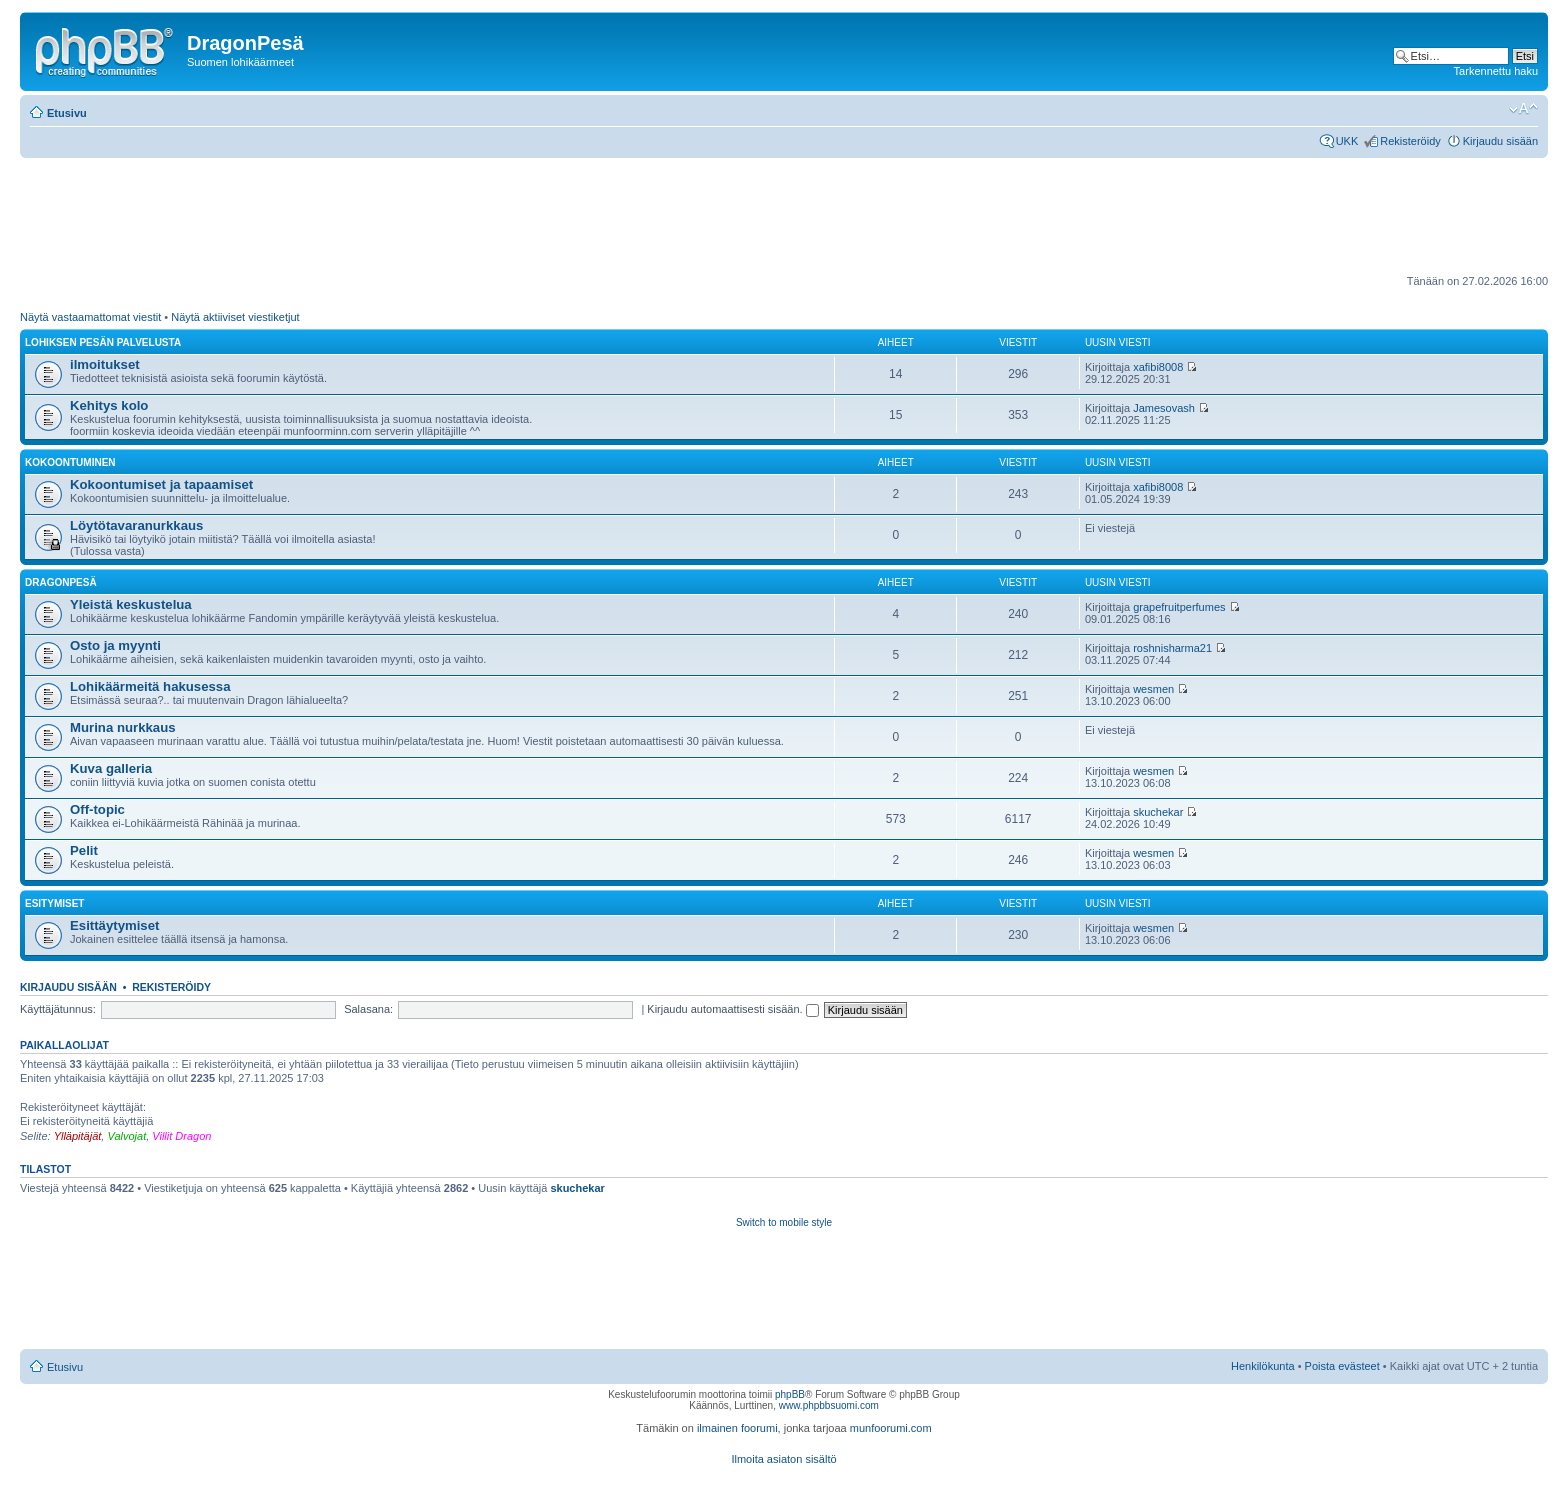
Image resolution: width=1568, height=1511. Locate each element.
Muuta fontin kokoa (1523, 109)
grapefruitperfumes (1179, 607)
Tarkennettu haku (1496, 71)
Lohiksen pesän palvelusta (103, 342)
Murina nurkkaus (123, 727)
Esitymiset (54, 903)
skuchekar (1158, 812)
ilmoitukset (105, 364)
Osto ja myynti (115, 645)
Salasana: (368, 1009)
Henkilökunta (1263, 1366)
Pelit (84, 850)
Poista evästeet (1342, 1366)
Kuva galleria (111, 768)
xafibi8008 (1158, 367)
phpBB (790, 1394)
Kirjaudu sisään (1500, 141)
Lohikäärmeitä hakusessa (150, 686)
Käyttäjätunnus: (58, 1009)
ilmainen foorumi (737, 1428)
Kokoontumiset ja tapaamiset (161, 484)
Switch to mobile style (784, 1222)
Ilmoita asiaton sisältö (783, 1459)
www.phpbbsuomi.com (829, 1405)
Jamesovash (1164, 408)
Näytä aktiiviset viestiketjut (235, 317)
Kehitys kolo (109, 405)
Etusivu (67, 113)
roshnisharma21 (1172, 648)
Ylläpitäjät (78, 1136)
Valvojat (126, 1136)
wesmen (1153, 689)
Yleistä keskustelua (131, 604)
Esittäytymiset (114, 925)
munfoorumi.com (891, 1428)
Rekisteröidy (1410, 141)
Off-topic (97, 809)
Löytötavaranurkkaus (136, 525)
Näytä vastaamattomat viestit (90, 317)
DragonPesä (61, 582)
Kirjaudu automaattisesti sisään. (732, 1009)
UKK (1347, 141)
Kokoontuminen (70, 462)
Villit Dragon (181, 1136)
